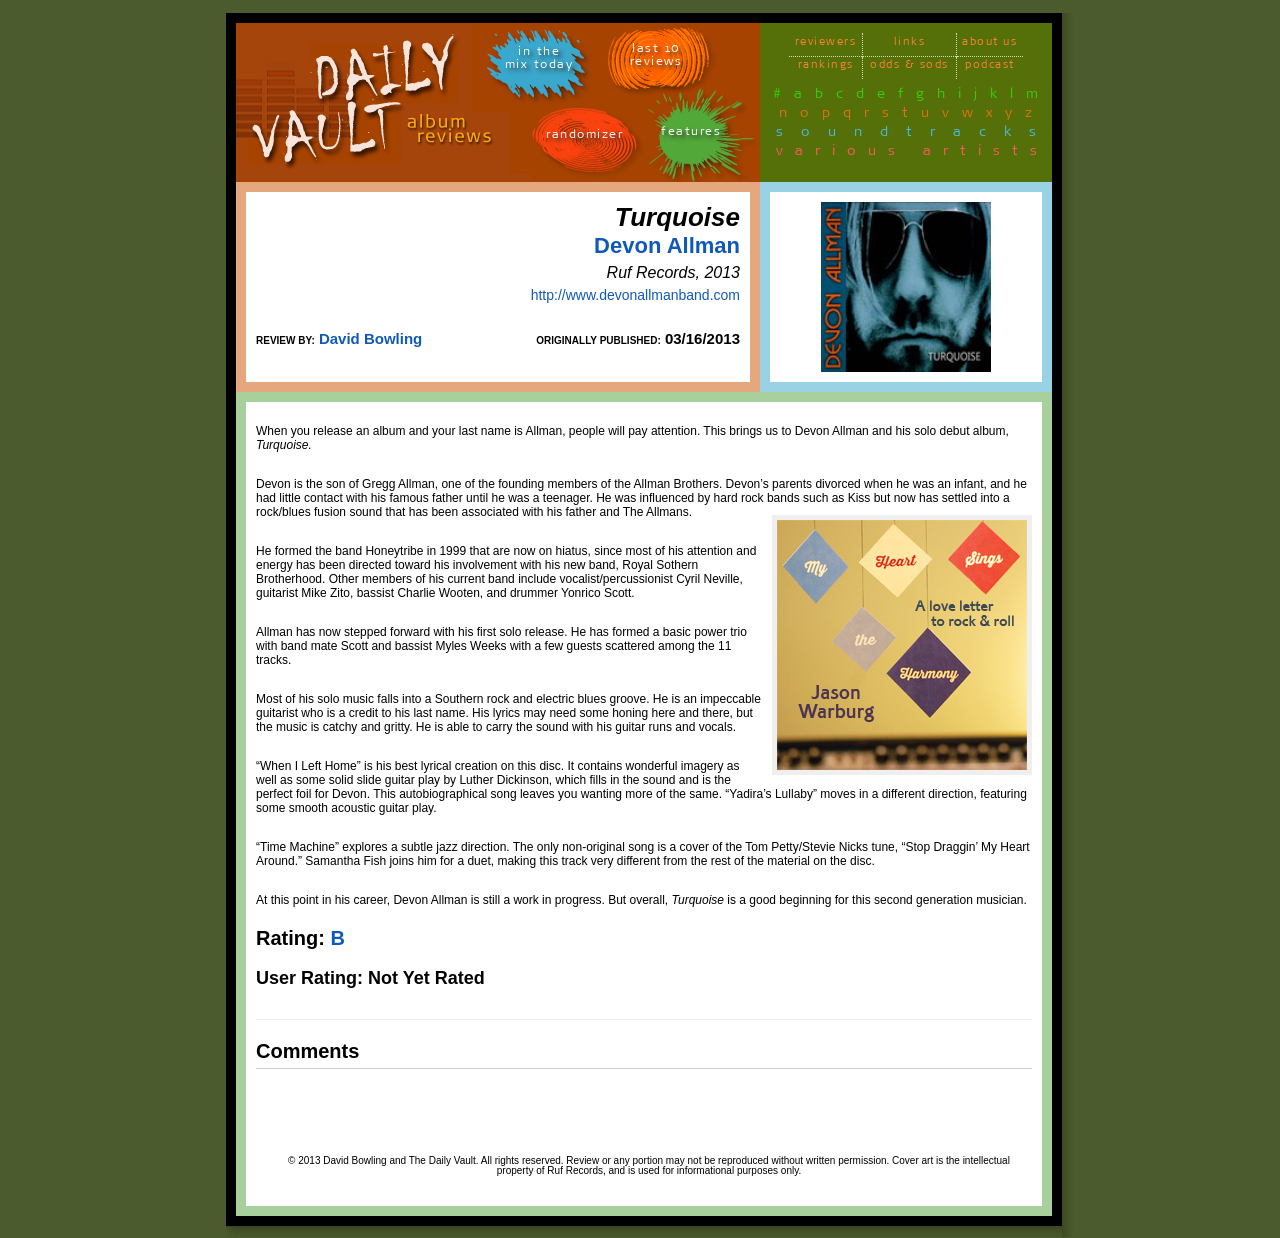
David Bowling (370, 338)
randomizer (584, 137)
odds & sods (909, 67)
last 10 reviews (656, 58)
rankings (826, 67)
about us (989, 44)
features (691, 134)
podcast (990, 67)
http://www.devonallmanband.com (635, 295)
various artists (912, 154)
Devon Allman (667, 245)
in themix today (539, 61)
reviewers (826, 44)
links (910, 44)
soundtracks (915, 135)
